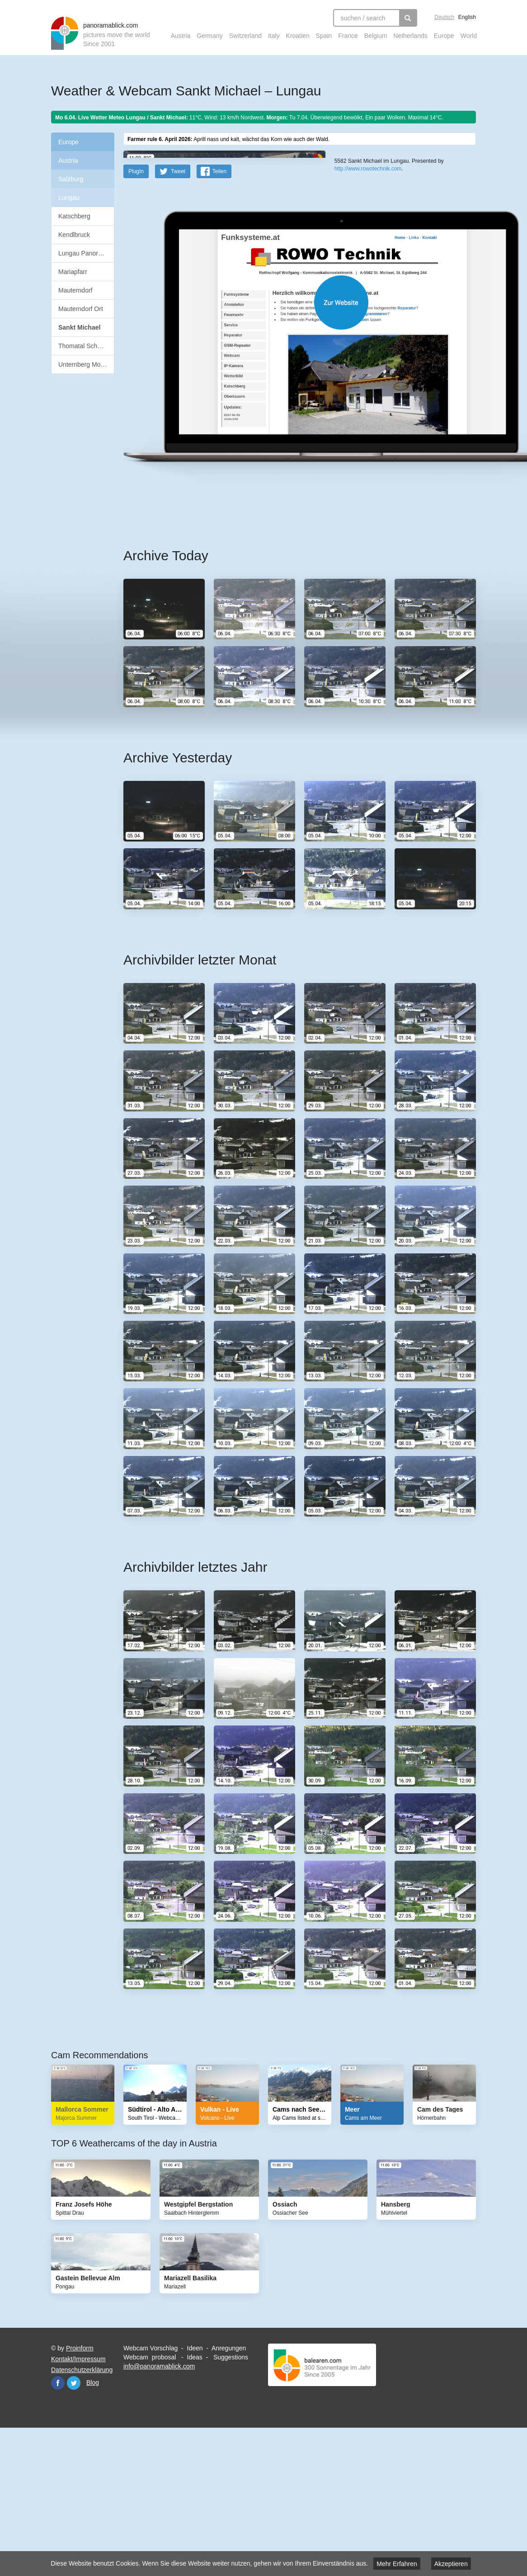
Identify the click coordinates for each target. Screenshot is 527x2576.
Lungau (69, 197)
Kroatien (298, 36)
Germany (210, 36)
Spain (324, 36)
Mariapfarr (72, 271)
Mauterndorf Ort (80, 308)
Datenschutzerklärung (82, 2513)
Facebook (58, 2526)
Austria (181, 36)
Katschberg (74, 216)
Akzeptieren (451, 2563)
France (348, 36)
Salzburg (70, 179)
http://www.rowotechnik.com (368, 297)
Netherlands (410, 36)
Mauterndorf (75, 290)
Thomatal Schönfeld (86, 346)
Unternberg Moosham (86, 364)
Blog (92, 2526)
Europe (444, 36)
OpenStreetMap (370, 270)
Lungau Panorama (84, 253)
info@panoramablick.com (159, 2510)
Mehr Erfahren (396, 2563)
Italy (274, 36)
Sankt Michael (79, 327)
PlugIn (136, 315)
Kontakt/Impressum (78, 2502)
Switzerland (245, 36)
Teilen (219, 315)
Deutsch (444, 17)
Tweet (178, 315)
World (469, 36)
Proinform (80, 2492)
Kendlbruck (74, 234)
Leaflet (343, 270)
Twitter (73, 2526)
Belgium (375, 36)
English (467, 17)
